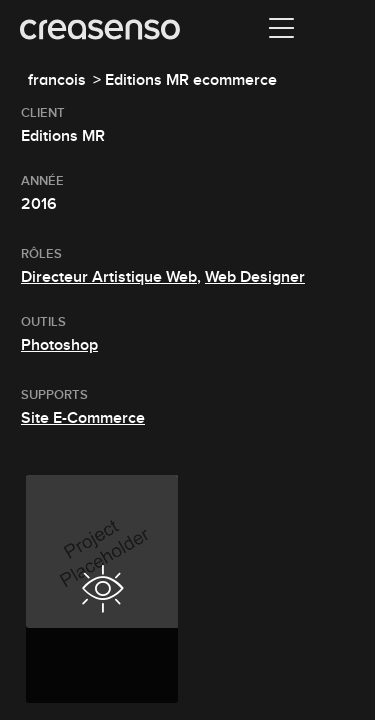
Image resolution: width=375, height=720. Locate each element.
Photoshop (59, 345)
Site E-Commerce (83, 418)
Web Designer (255, 277)
